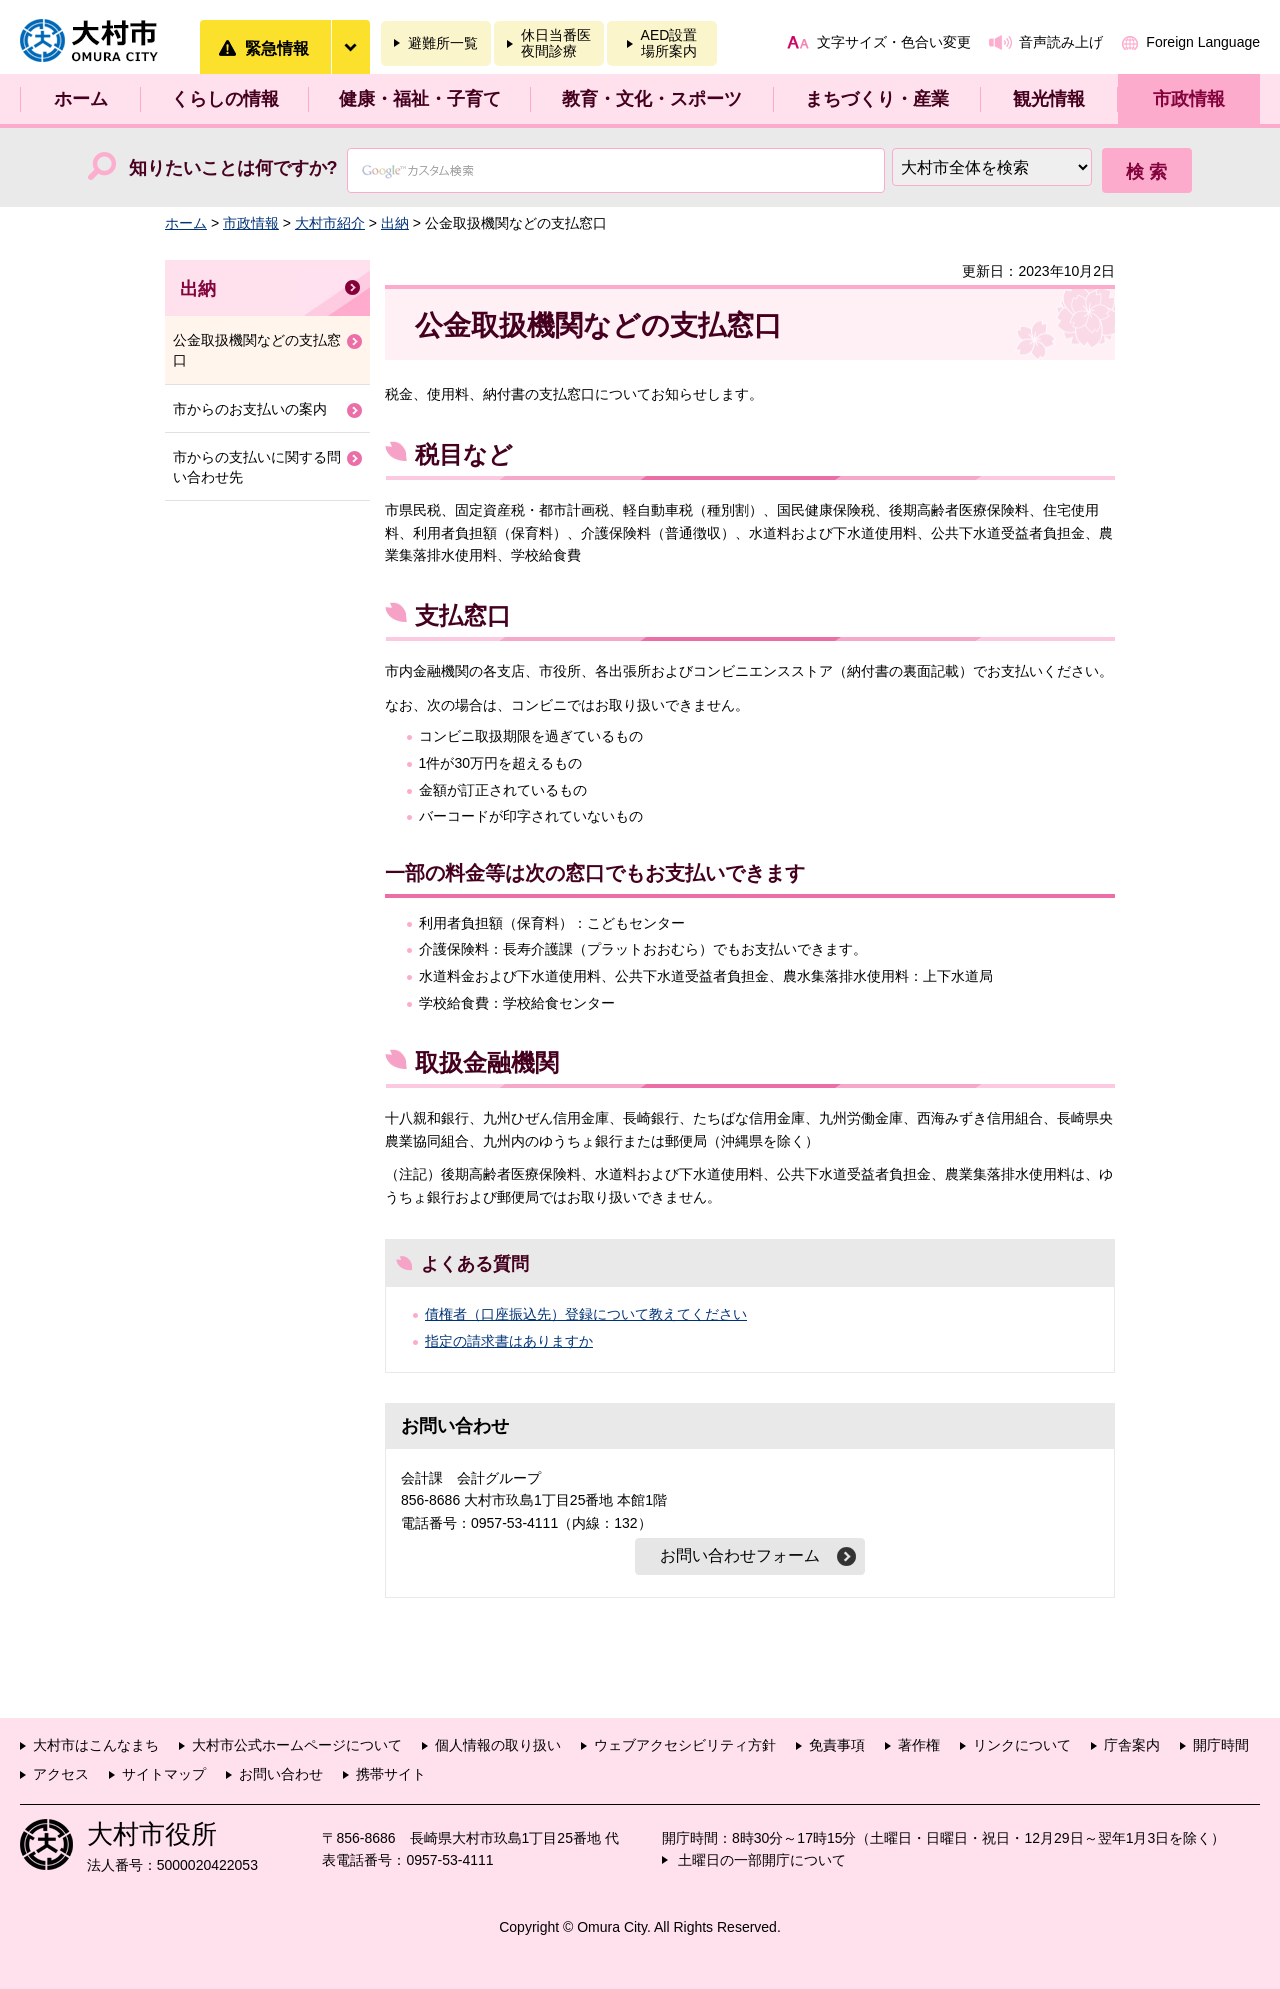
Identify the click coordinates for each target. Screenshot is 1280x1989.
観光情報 (1049, 99)
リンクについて (1022, 1745)
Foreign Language (1203, 42)
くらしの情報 (225, 99)
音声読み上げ (1061, 42)
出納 (395, 223)
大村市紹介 (330, 223)
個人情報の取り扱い (498, 1745)
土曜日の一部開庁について (762, 1860)
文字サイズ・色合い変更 (894, 42)
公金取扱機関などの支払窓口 (257, 350)
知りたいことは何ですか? (233, 168)
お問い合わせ (281, 1774)
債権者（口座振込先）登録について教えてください (586, 1314)
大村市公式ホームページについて (297, 1745)
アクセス (61, 1774)
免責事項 (837, 1745)
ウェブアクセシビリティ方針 (685, 1745)
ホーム (81, 99)
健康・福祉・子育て (420, 99)
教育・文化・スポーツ (652, 99)
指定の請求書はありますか (509, 1341)
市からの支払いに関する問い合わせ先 (257, 467)
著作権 (919, 1745)
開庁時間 (1221, 1745)
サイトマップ (164, 1774)
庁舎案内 (1132, 1745)
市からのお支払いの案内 (250, 409)
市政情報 (1189, 99)
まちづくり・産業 (877, 99)
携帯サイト (391, 1774)
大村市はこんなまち (96, 1745)
